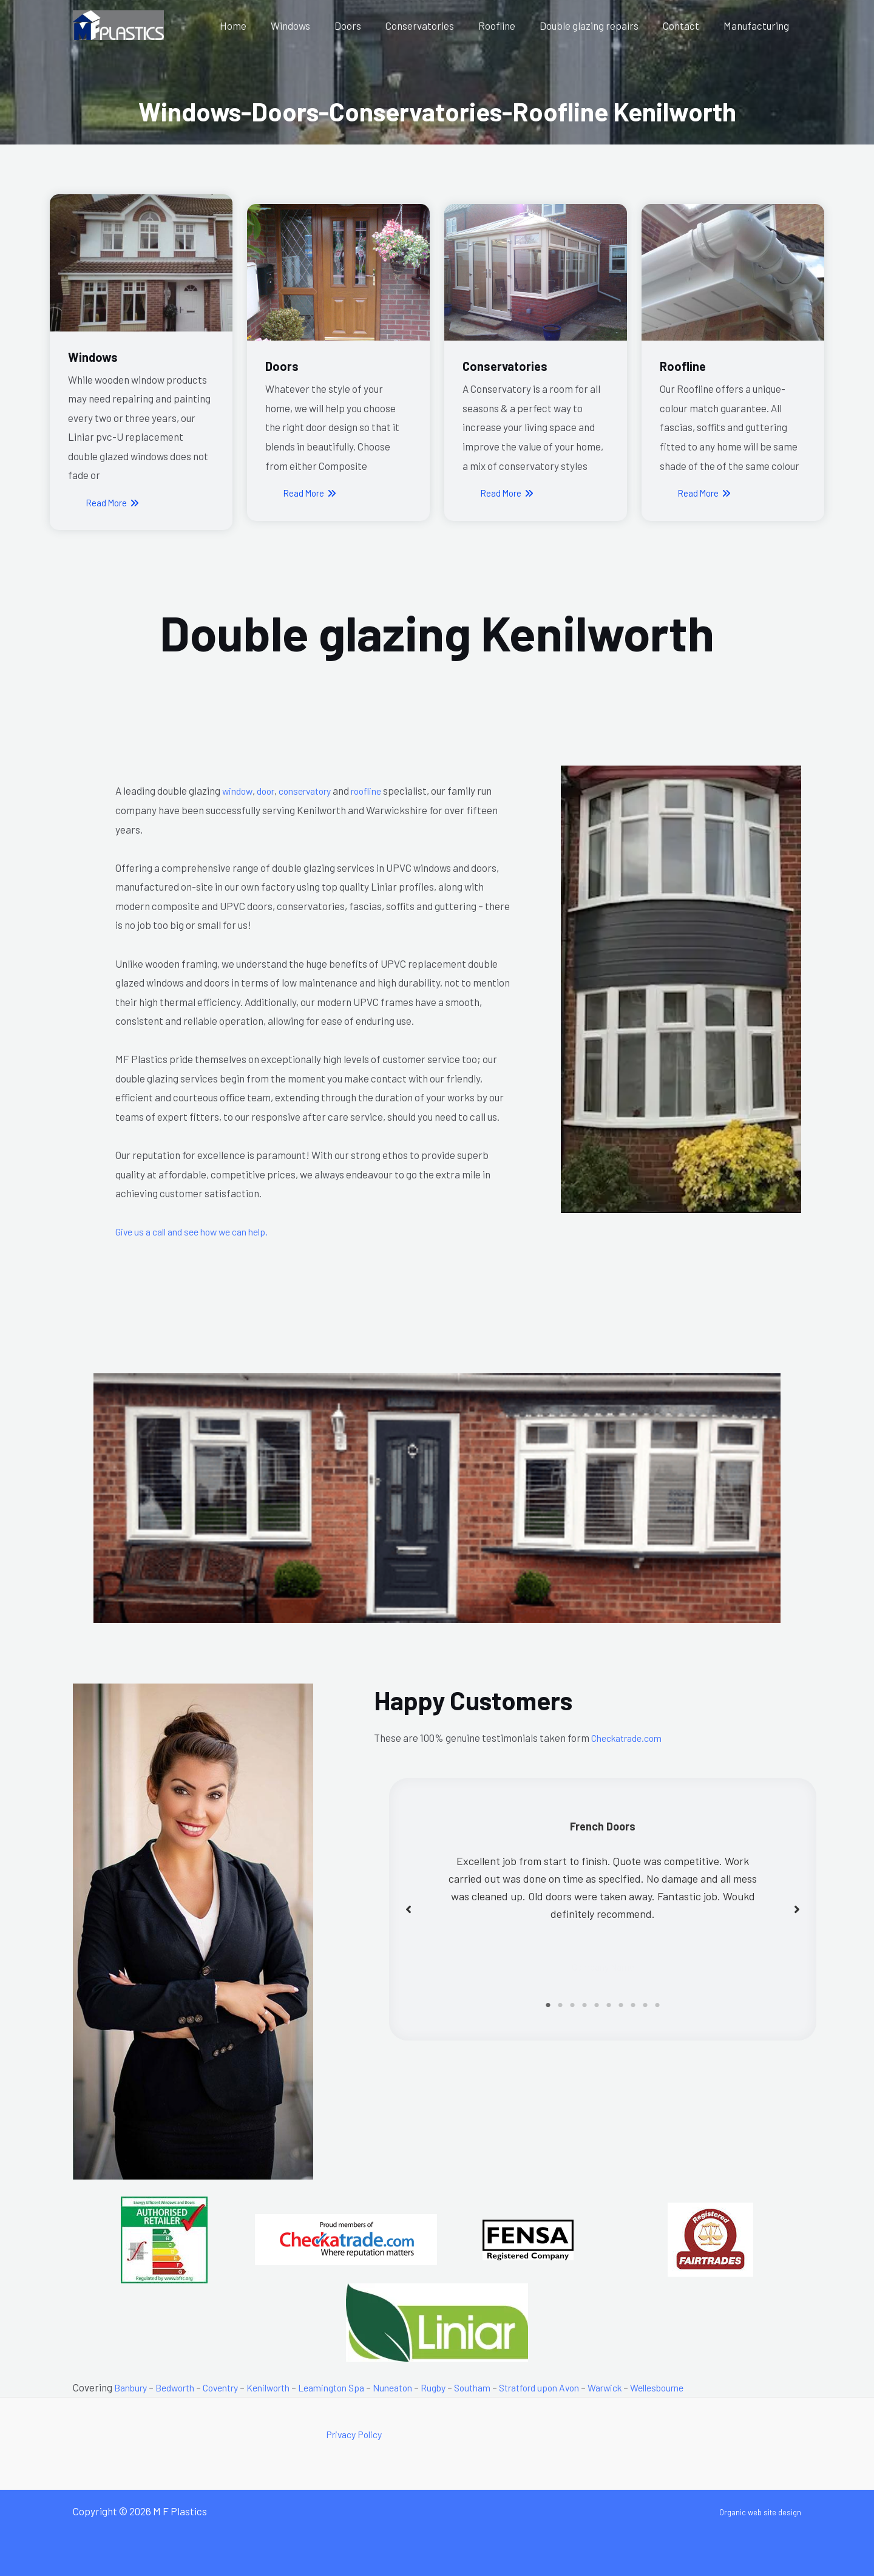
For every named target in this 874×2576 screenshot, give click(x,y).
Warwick (657, 2387)
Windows (314, 25)
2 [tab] (560, 2005)
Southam (510, 2387)
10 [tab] (657, 2005)
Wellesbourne (715, 2387)
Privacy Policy (357, 2434)
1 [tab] (548, 2005)
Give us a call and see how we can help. (199, 1231)
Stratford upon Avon (584, 2387)
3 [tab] (572, 2005)
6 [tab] (609, 2005)
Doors (367, 25)
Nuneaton (423, 2387)
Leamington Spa (356, 2387)
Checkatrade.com (631, 1737)
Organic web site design (748, 2511)
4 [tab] (584, 2005)
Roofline (509, 25)
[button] (408, 1909)
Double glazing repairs (598, 25)
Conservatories (436, 25)
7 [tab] (621, 2005)
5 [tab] (597, 2005)
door (269, 790)
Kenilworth (286, 2387)
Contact (686, 25)
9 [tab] (645, 2005)
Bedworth (182, 2387)
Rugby (468, 2387)
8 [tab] (633, 2005)
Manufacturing (758, 25)
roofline (382, 790)
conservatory (313, 790)
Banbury (133, 2387)
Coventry (233, 2387)
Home (260, 25)
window (238, 790)
